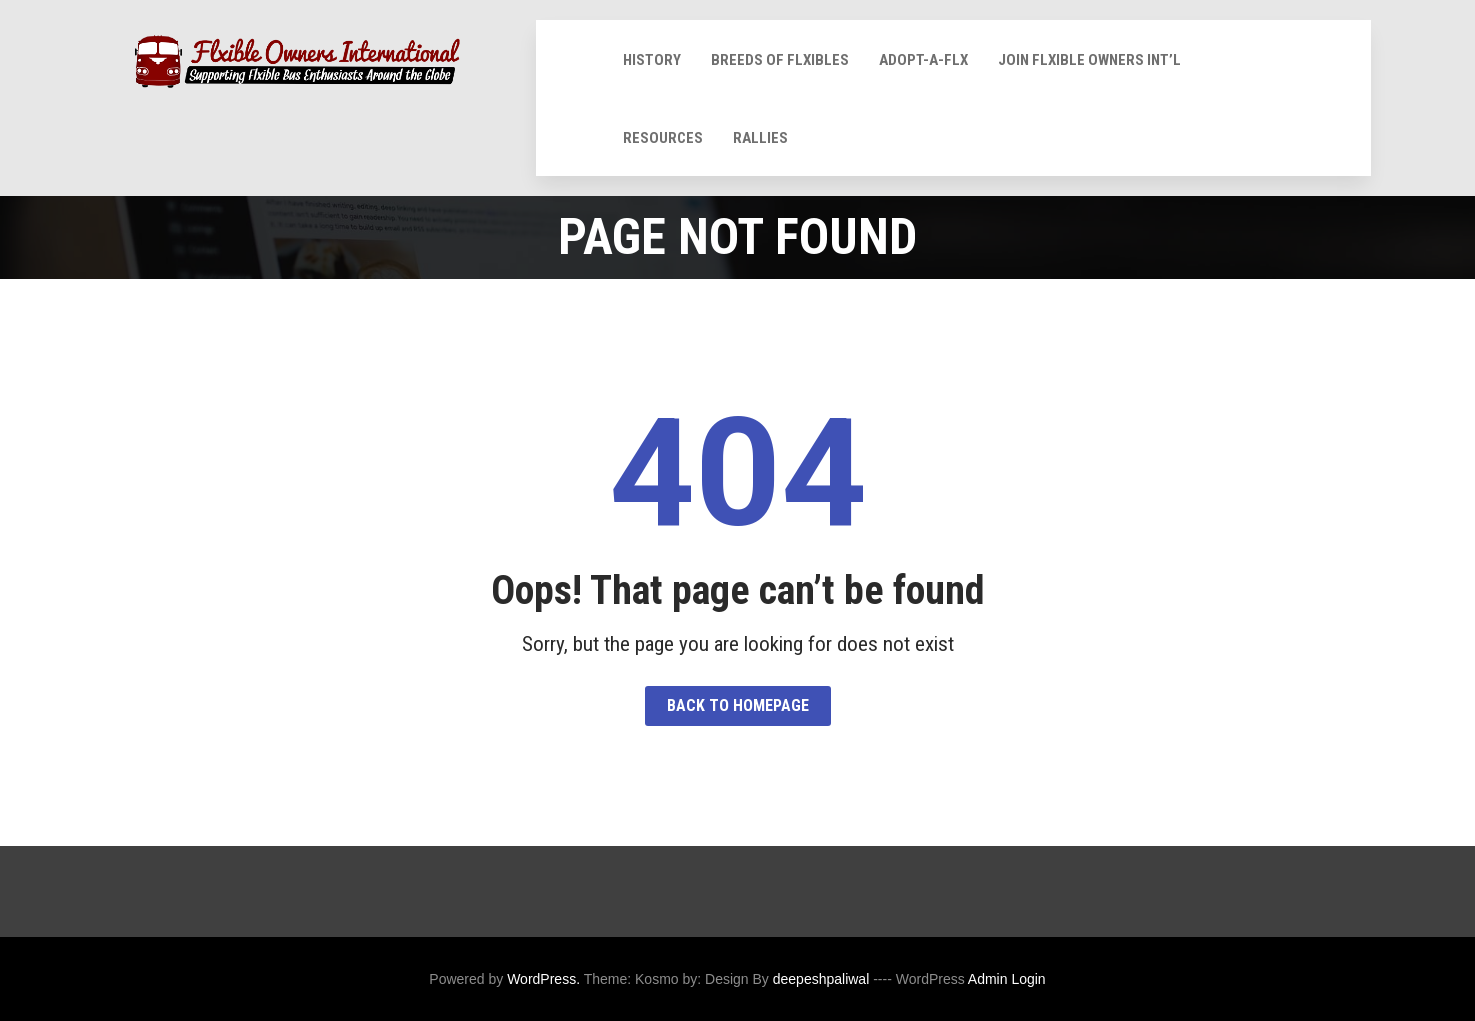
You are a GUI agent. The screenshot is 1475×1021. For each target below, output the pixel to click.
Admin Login (1007, 979)
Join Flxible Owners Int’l (1089, 60)
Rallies (760, 138)
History (652, 60)
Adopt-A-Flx (923, 60)
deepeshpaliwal (821, 979)
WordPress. (543, 979)
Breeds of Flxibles (780, 60)
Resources (663, 138)
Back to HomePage (738, 705)
